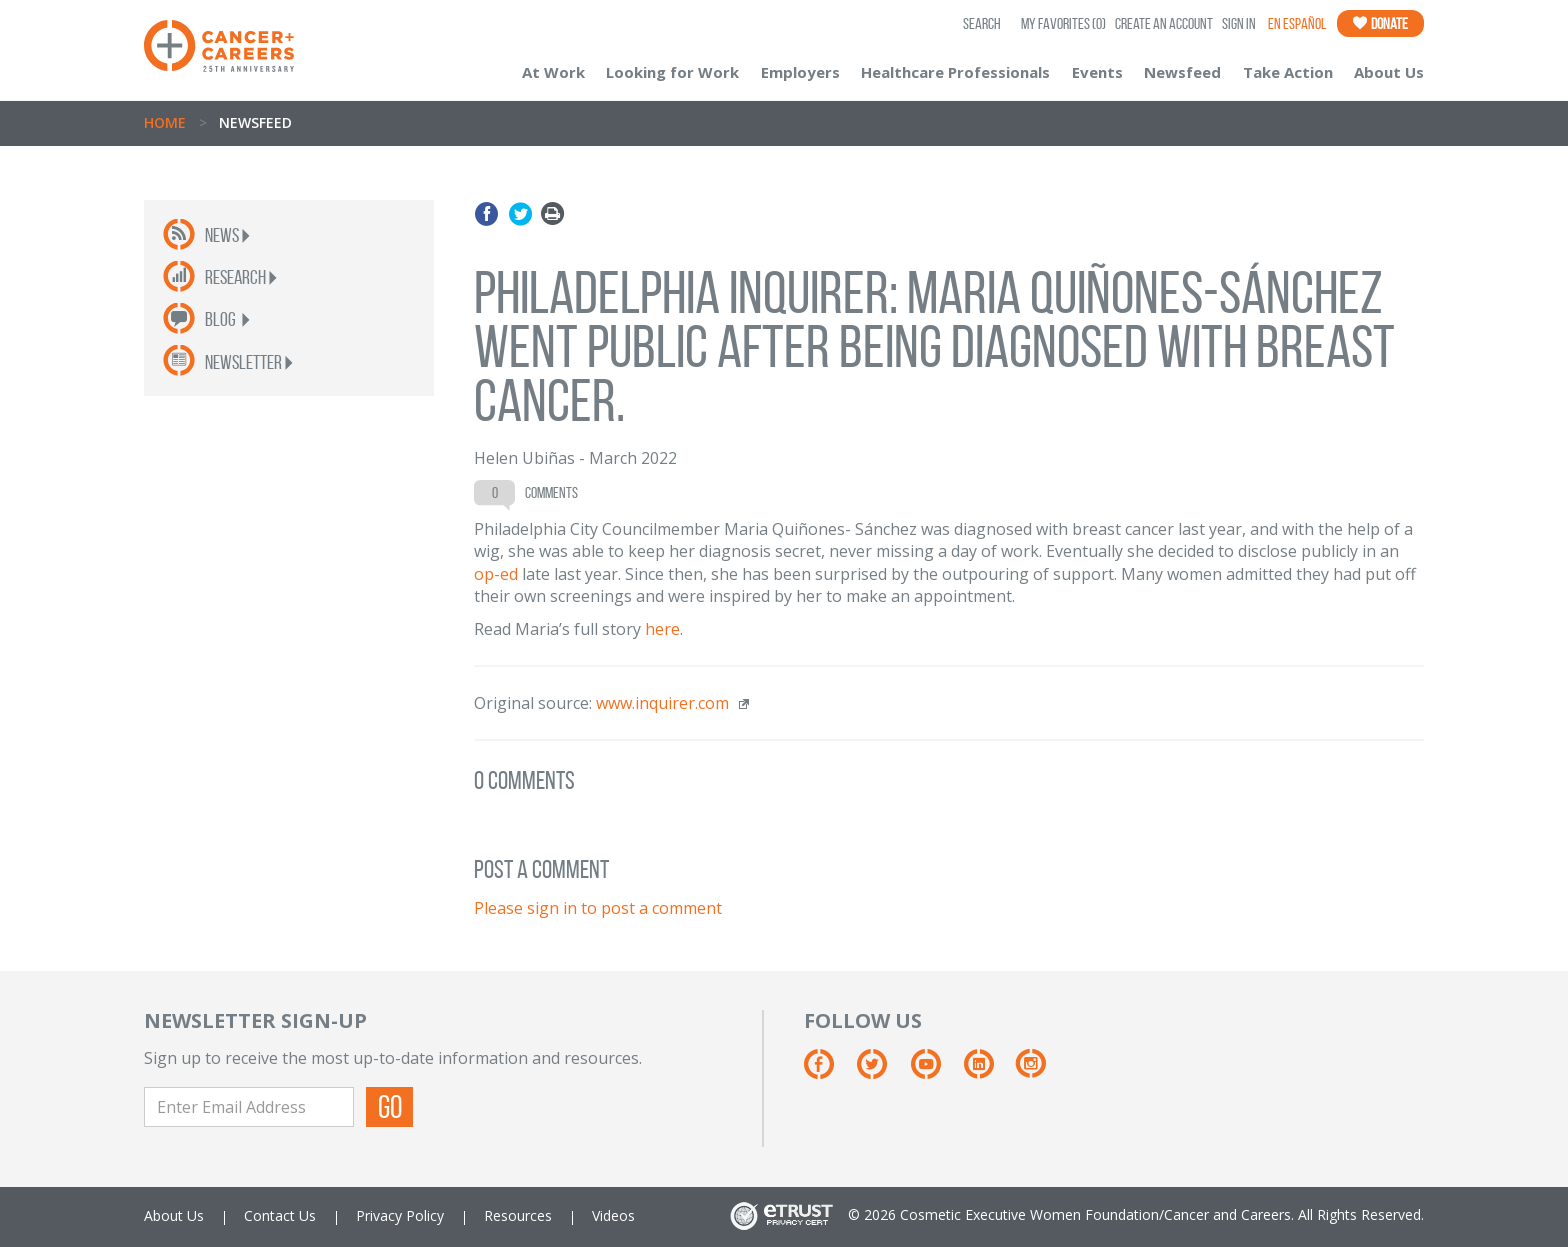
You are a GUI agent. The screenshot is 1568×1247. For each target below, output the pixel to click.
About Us (1389, 72)
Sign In (1239, 23)
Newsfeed (1182, 72)
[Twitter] (881, 1071)
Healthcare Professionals (955, 72)
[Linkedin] (988, 1071)
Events (1097, 72)
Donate (1380, 23)
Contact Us (280, 1215)
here (662, 629)
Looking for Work (672, 72)
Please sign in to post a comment (598, 908)
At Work (553, 72)
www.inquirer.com (662, 703)
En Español (1297, 23)
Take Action (1288, 72)
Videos (613, 1215)
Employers (800, 72)
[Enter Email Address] (249, 1107)
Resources (518, 1215)
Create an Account (1164, 23)
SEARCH (982, 23)
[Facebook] (828, 1071)
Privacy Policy (400, 1215)
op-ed (496, 574)
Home (165, 122)
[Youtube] (935, 1071)
